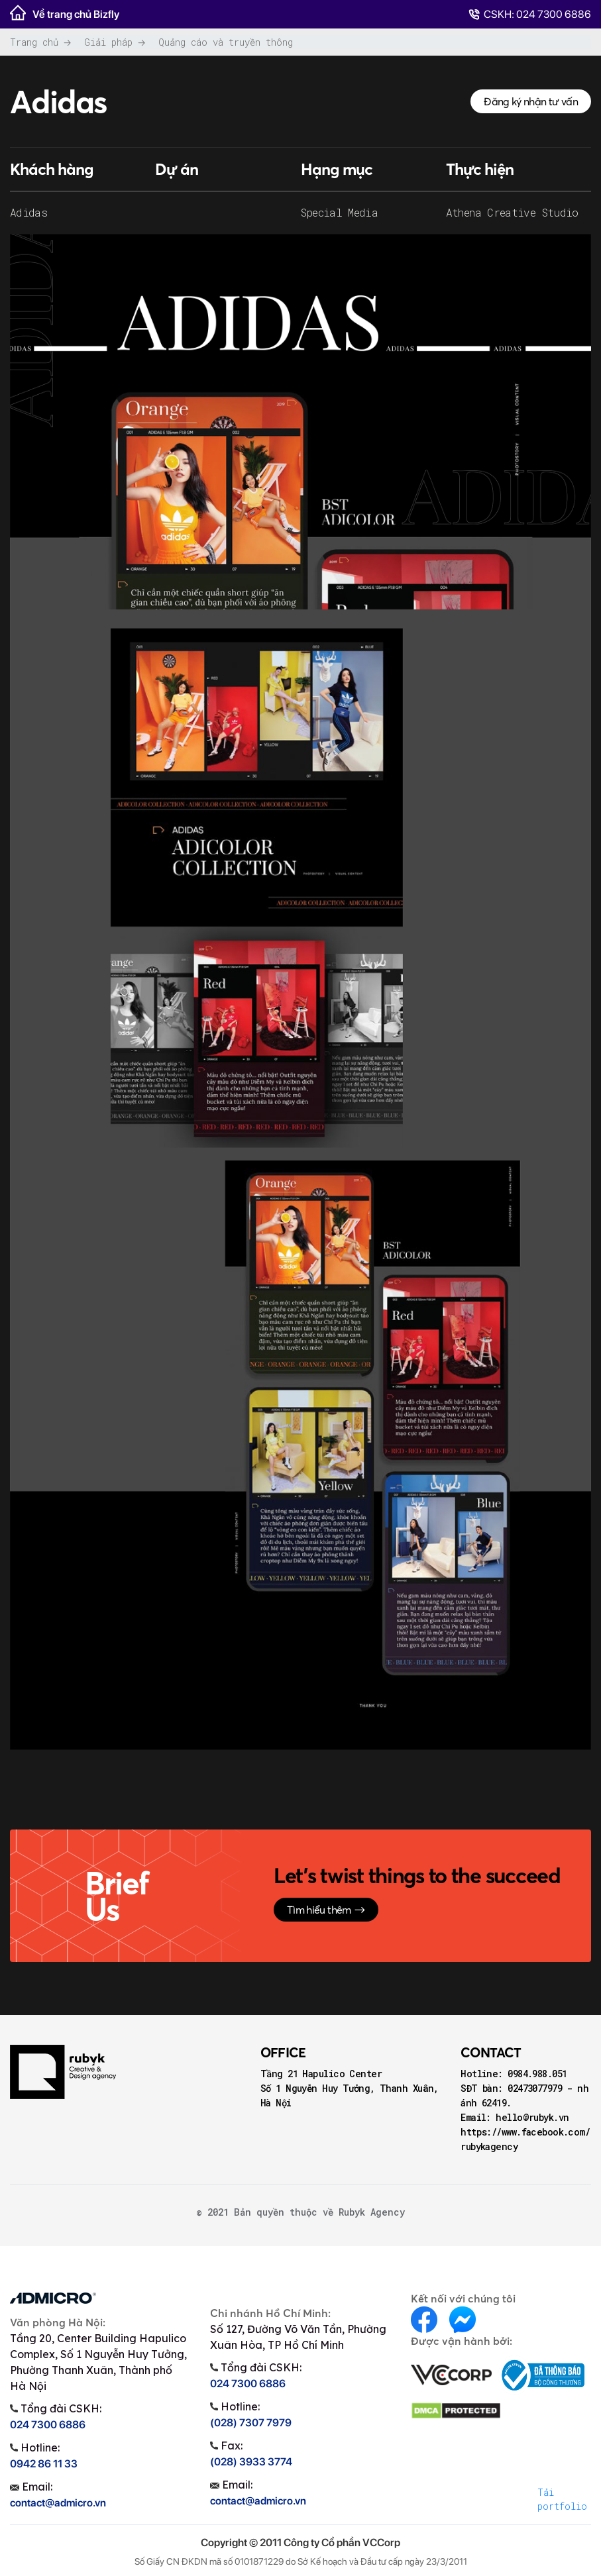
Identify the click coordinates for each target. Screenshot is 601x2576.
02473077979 (537, 2088)
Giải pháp (108, 42)
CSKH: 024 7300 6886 (529, 14)
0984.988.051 (537, 2073)
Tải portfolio (562, 2499)
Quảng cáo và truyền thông (225, 42)
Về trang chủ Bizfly (64, 13)
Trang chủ (34, 42)
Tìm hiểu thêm (326, 1909)
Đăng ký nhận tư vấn (531, 101)
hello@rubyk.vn (532, 2117)
